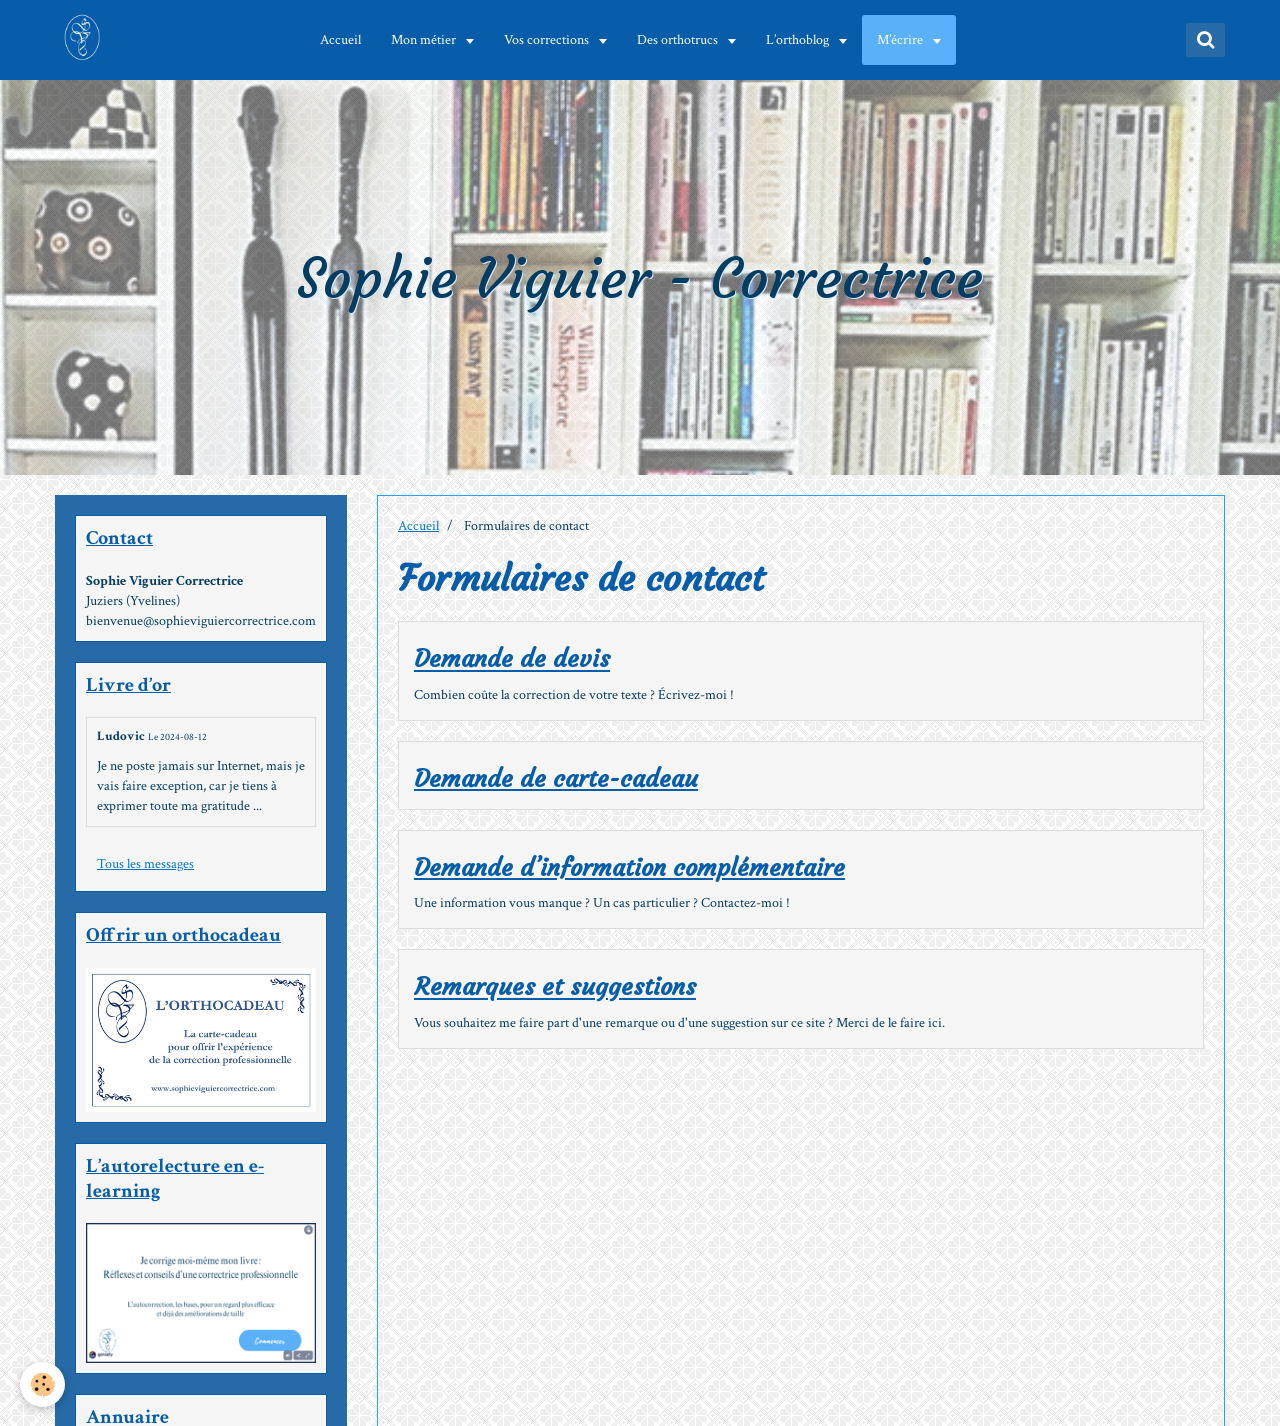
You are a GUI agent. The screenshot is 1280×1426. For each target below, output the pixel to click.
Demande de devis (512, 660)
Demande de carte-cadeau (556, 779)
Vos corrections (548, 40)
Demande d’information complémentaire (629, 868)
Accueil (340, 40)
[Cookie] (42, 1384)
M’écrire (901, 40)
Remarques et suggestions (555, 988)
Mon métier (425, 40)
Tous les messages (145, 864)
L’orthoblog (799, 40)
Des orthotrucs (679, 40)
